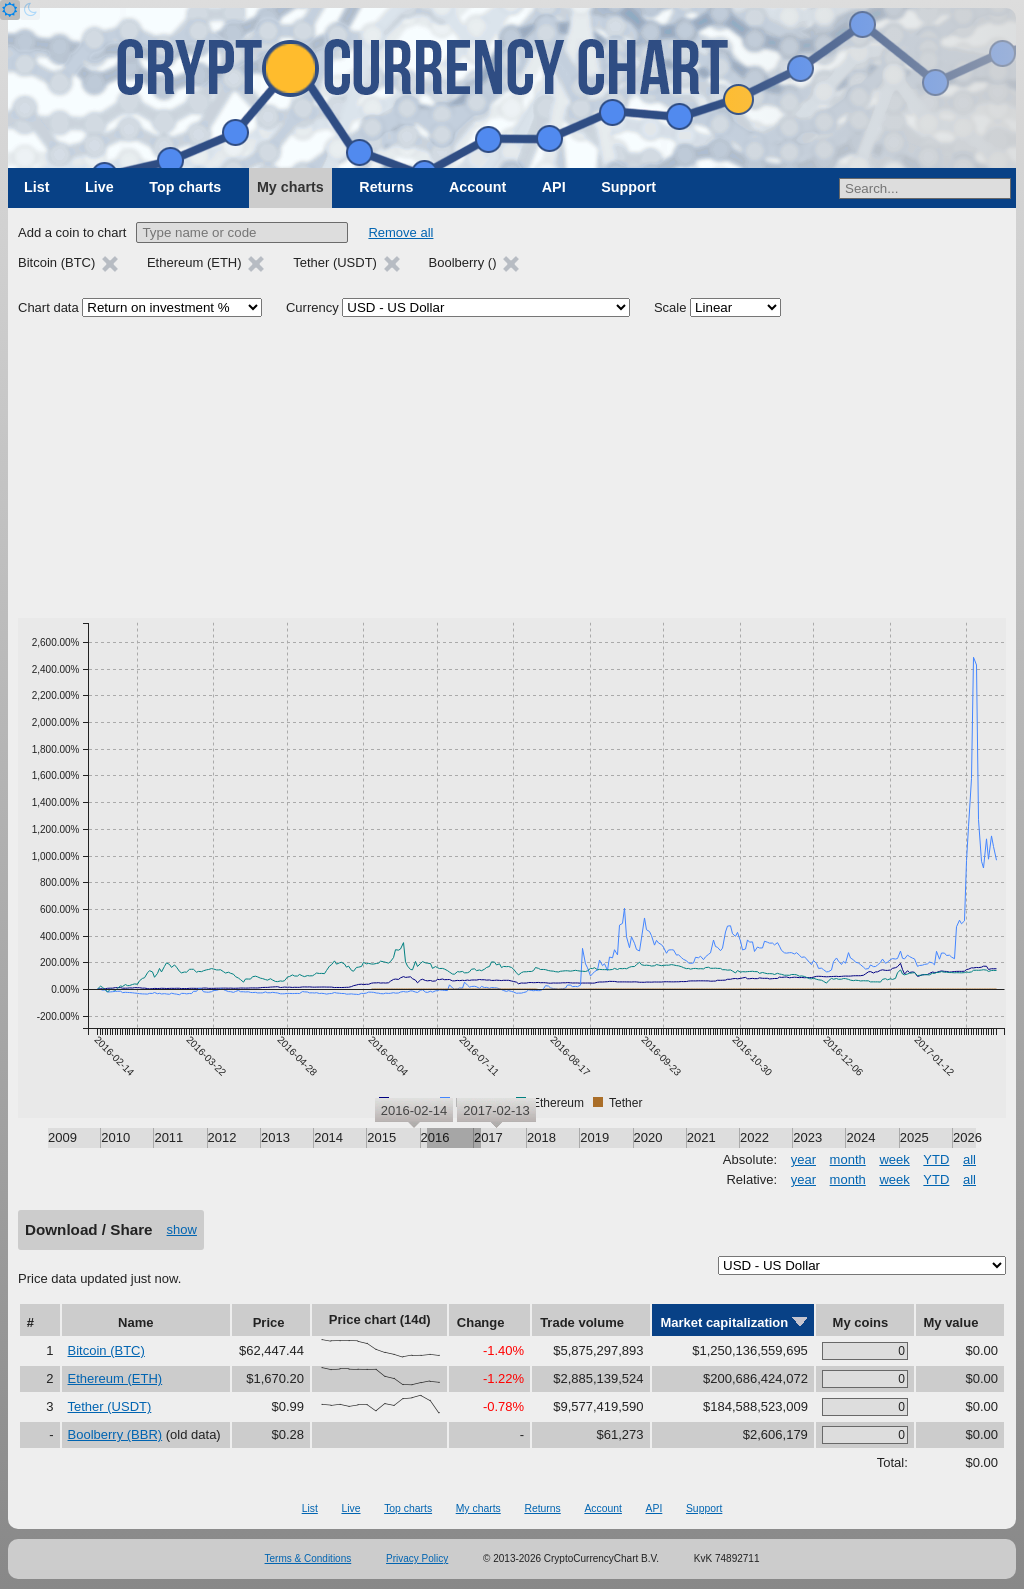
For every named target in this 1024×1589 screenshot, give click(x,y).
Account (477, 187)
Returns (386, 187)
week (894, 1159)
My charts (290, 187)
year (803, 1159)
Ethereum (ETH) (115, 1378)
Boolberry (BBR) (115, 1434)
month (848, 1159)
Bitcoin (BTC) (106, 1350)
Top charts (185, 187)
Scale (670, 307)
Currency (312, 307)
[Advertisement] (512, 468)
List (36, 187)
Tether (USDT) (110, 1406)
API (554, 187)
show (182, 1229)
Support (628, 187)
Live (99, 187)
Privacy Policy (417, 1558)
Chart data (48, 307)
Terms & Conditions (308, 1558)
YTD (936, 1159)
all (969, 1159)
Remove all (400, 232)
